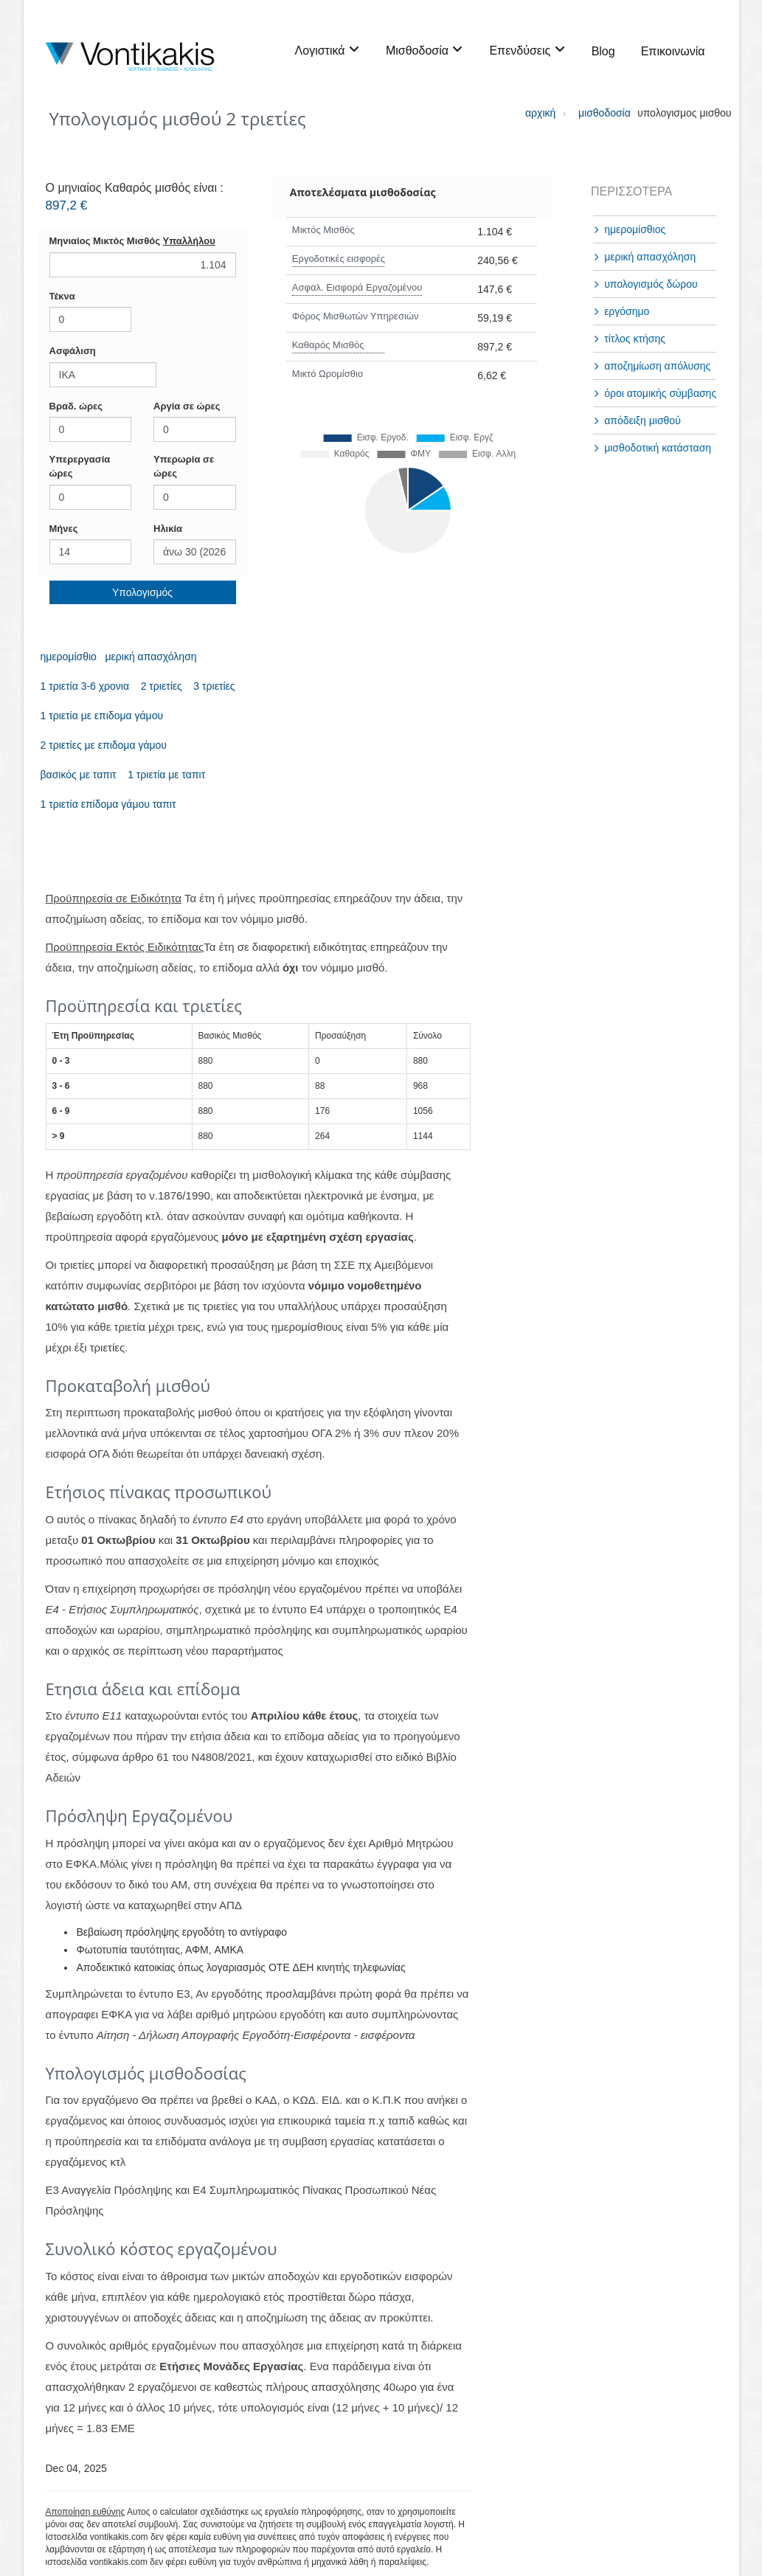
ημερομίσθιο (69, 656)
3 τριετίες (214, 686)
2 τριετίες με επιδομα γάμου (104, 745)
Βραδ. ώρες (76, 406)
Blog (603, 51)
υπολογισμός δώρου (651, 284)
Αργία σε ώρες (187, 406)
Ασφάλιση (72, 350)
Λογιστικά (327, 50)
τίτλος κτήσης (634, 338)
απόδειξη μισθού (642, 420)
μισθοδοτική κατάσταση (657, 448)
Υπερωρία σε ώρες (183, 466)
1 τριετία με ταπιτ (166, 774)
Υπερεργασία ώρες (80, 466)
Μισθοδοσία (424, 50)
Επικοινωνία (673, 51)
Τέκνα (62, 296)
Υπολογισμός (142, 592)
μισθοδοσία (593, 113)
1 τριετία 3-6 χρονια (85, 686)
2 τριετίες (161, 686)
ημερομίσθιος (634, 229)
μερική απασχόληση (151, 656)
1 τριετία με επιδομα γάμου (102, 715)
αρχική (540, 113)
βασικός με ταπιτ (79, 774)
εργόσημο (626, 311)
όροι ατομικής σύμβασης (660, 393)
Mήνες (63, 528)
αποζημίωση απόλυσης (657, 366)
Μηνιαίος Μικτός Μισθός (132, 240)
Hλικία (167, 528)
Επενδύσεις (527, 50)
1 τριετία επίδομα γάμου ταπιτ (108, 804)
